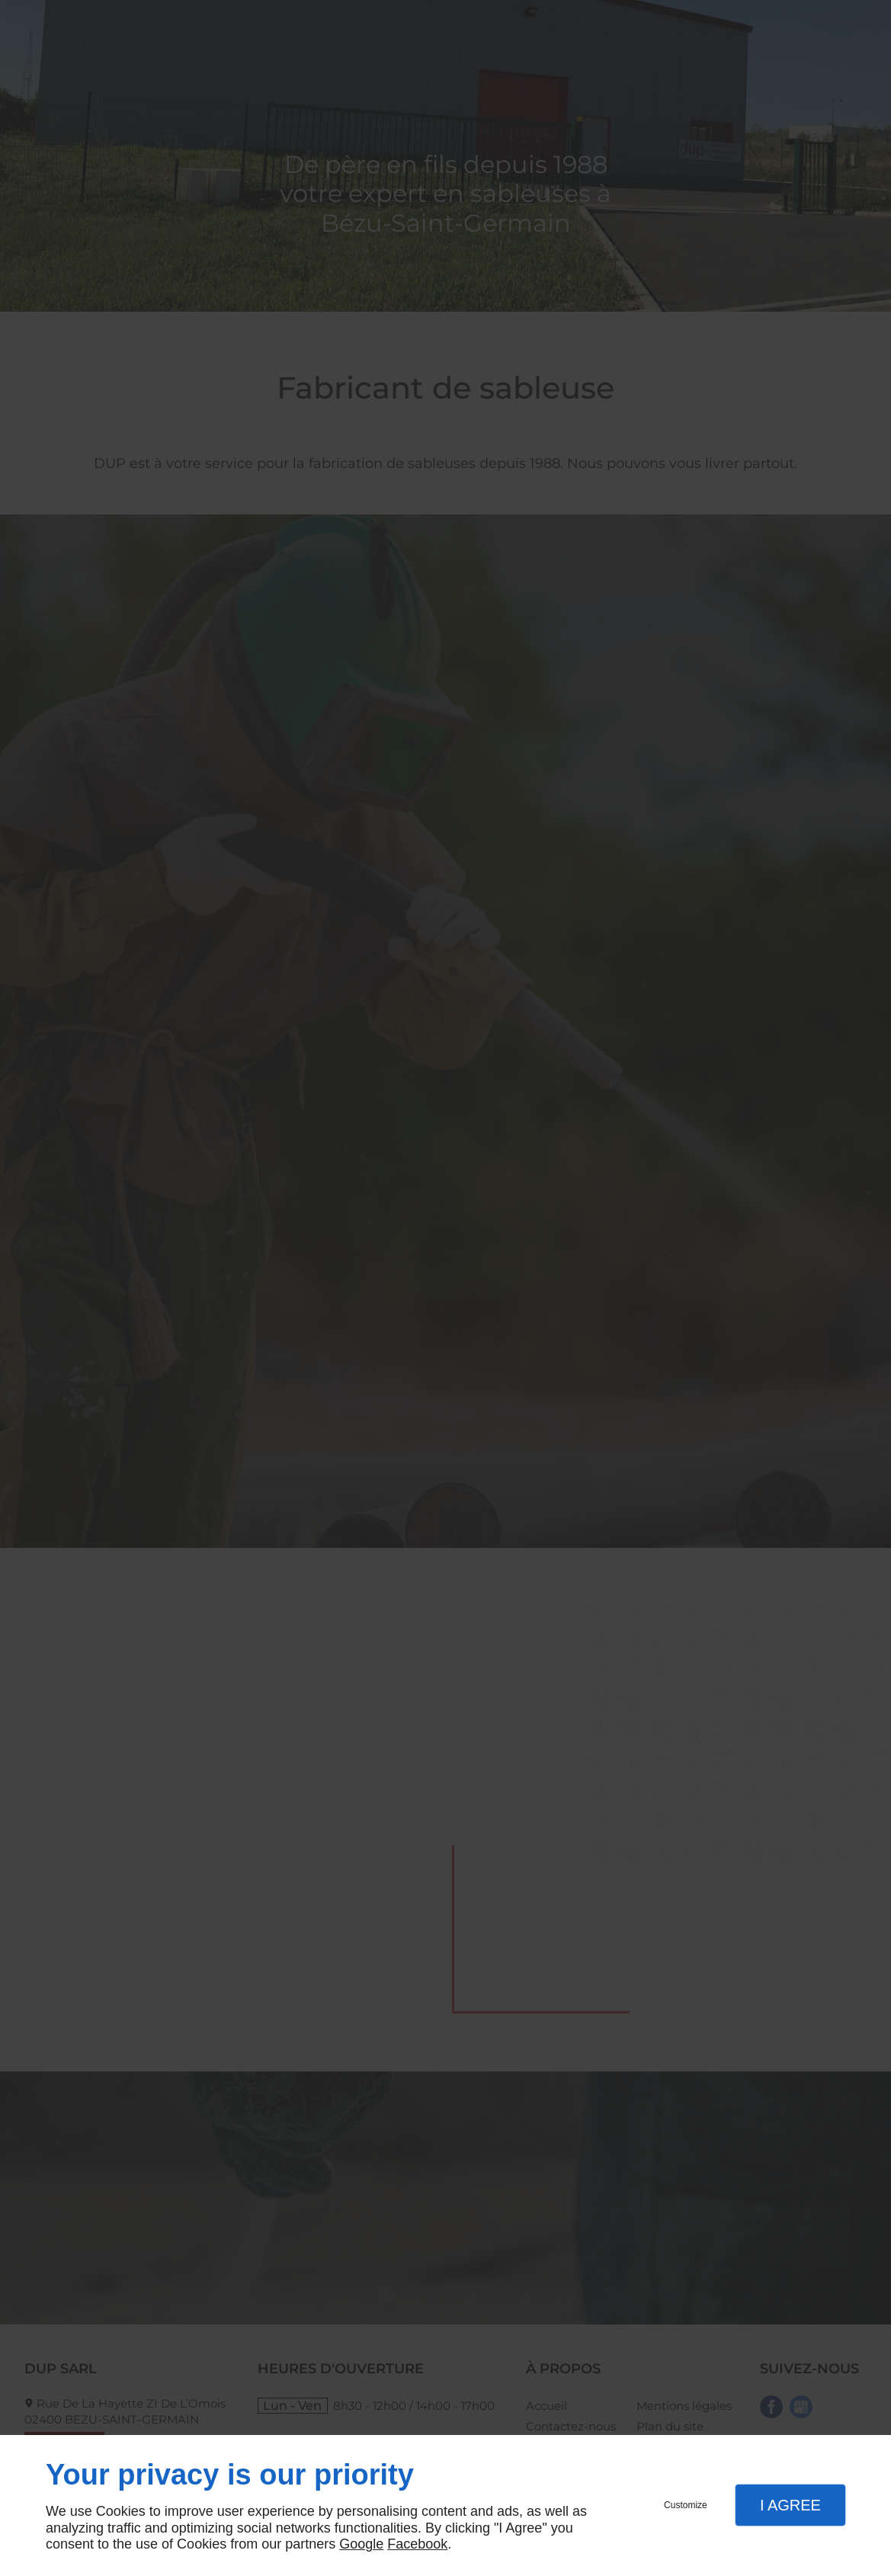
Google (361, 2544)
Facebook (417, 2544)
